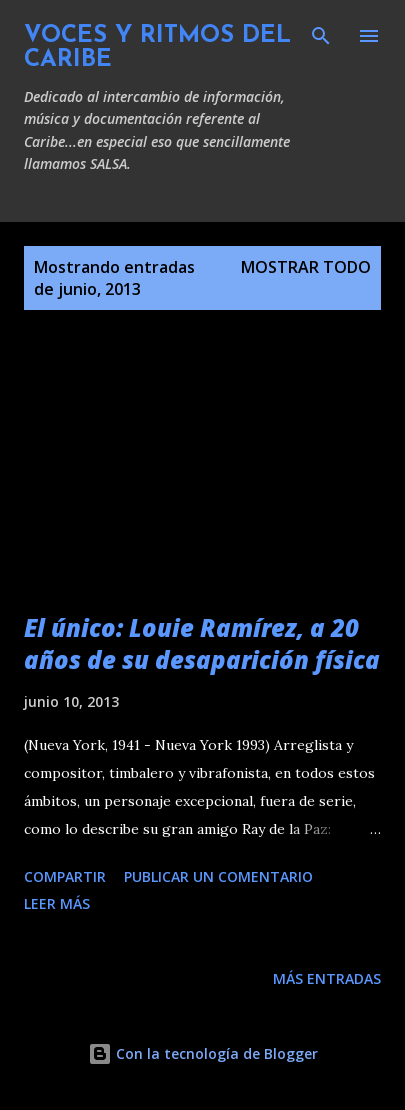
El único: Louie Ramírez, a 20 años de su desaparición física (202, 643)
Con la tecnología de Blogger (203, 1053)
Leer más (57, 903)
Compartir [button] (65, 876)
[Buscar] (321, 36)
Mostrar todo (306, 267)
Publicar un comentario (218, 876)
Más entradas (327, 978)
